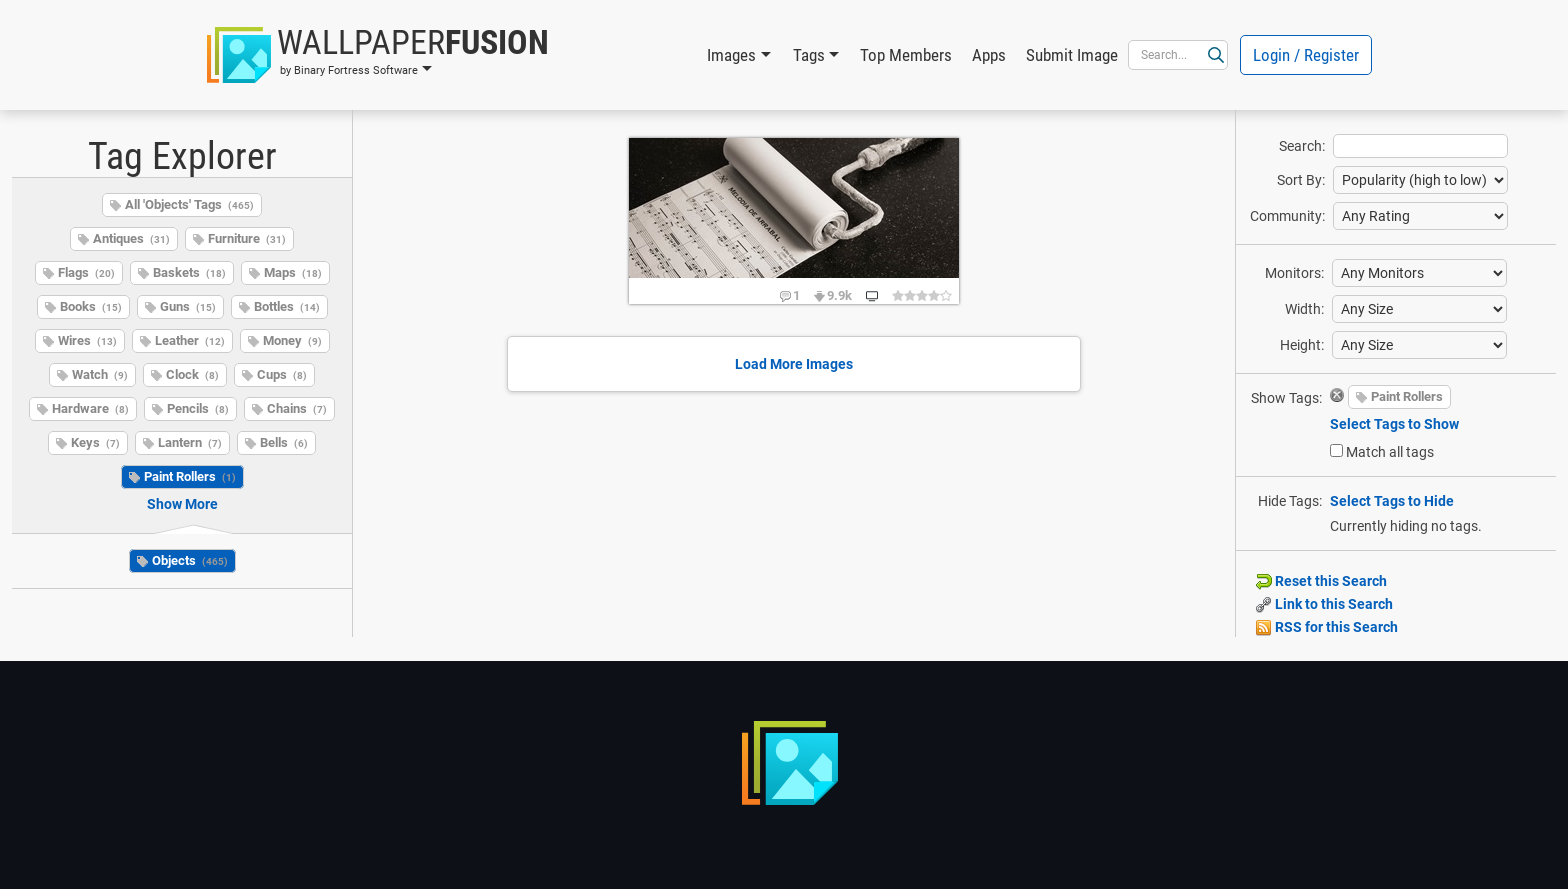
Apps (989, 55)
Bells (284, 442)
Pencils (198, 408)
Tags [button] (809, 55)
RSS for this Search (1327, 627)
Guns (188, 306)
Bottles (287, 306)
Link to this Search (1324, 604)
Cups (282, 374)
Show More (182, 504)
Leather (190, 340)
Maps (293, 272)
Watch (100, 374)
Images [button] (731, 55)
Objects (190, 560)
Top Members (906, 55)
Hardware (90, 408)
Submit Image (1072, 55)
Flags (86, 272)
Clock (192, 374)
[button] (378, 55)
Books (91, 306)
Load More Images (794, 364)
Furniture (247, 238)
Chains (297, 408)
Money (292, 340)
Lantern (190, 442)
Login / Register (1306, 55)
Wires (87, 340)
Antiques (131, 238)
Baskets (189, 272)
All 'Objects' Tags (189, 204)
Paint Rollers (190, 476)
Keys (95, 442)
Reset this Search (1321, 581)
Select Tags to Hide (1392, 501)
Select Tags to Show (1394, 424)
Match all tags (1390, 452)
